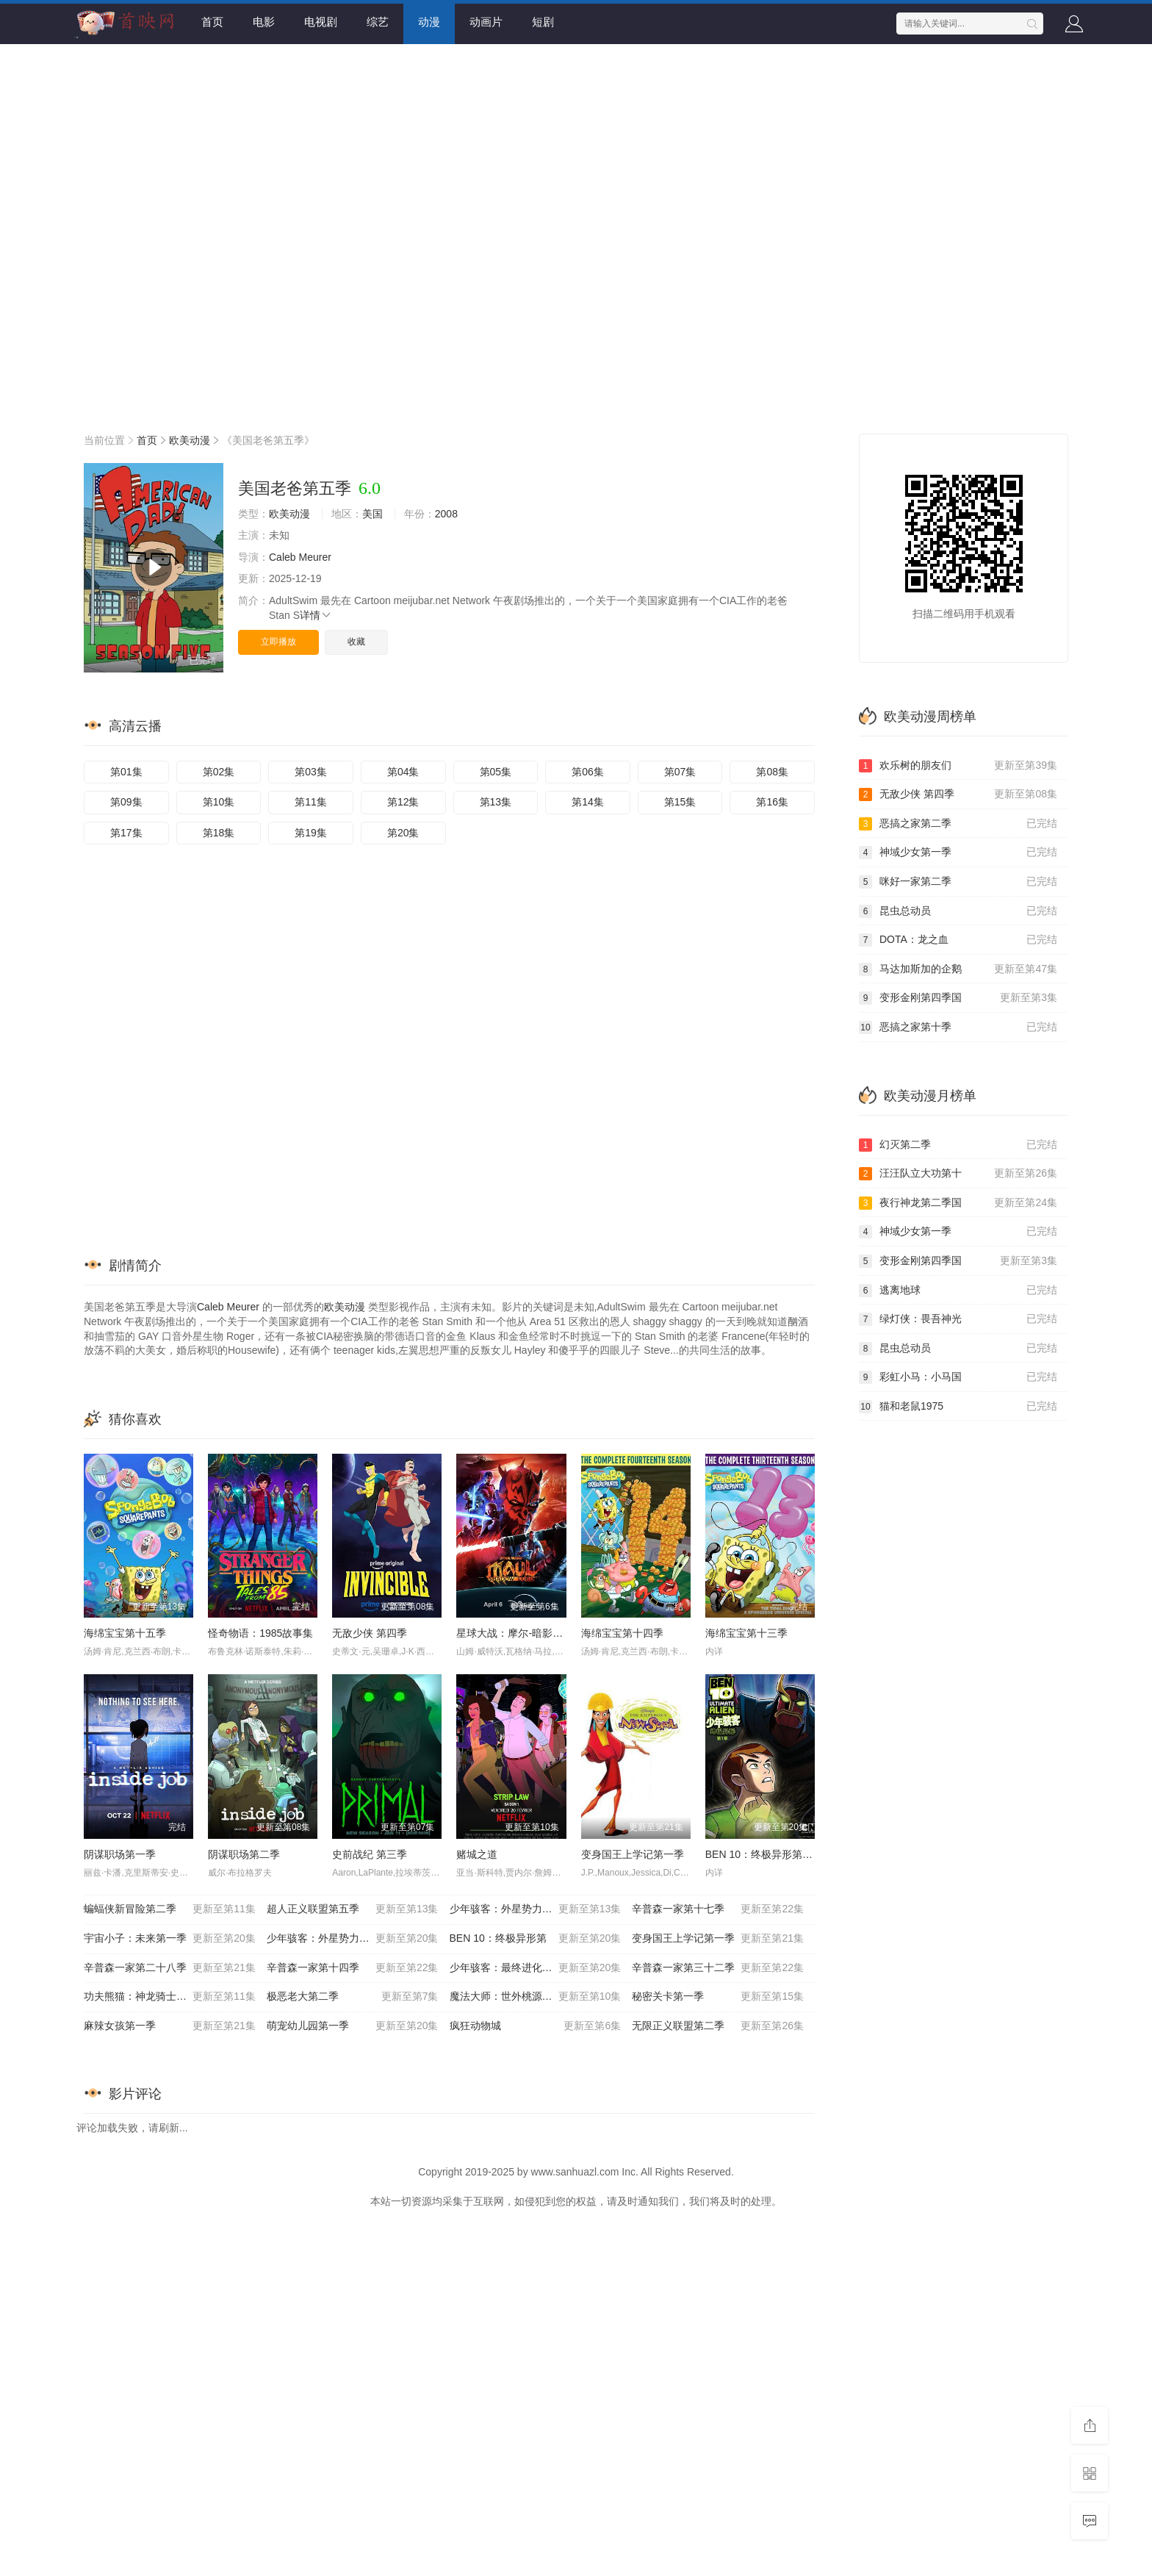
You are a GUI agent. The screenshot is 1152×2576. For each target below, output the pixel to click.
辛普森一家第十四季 (353, 1968)
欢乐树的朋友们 (958, 765)
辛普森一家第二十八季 (170, 1968)
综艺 (378, 21)
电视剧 (320, 21)
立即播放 (278, 641)
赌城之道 (476, 1854)
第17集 (126, 833)
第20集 (403, 833)
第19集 (311, 833)
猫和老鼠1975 (958, 1406)
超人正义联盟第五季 (353, 1909)
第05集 (496, 772)
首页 (212, 21)
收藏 (356, 641)
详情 (316, 615)
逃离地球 (958, 1290)
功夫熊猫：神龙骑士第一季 (170, 1997)
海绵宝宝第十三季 (746, 1633)
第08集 (772, 772)
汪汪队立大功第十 (958, 1173)
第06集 (588, 772)
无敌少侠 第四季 (369, 1633)
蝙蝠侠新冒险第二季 (170, 1909)
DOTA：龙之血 (958, 940)
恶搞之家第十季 (958, 1027)
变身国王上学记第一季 (632, 1854)
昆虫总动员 (958, 911)
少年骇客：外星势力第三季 (353, 1938)
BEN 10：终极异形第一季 (764, 1854)
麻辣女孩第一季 (170, 2026)
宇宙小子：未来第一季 (170, 1938)
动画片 (486, 21)
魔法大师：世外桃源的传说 (536, 1997)
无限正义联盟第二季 (718, 2026)
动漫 (429, 21)
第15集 (680, 802)
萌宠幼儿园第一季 (353, 2026)
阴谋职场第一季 (120, 1854)
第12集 (403, 802)
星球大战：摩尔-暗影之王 (514, 1633)
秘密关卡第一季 (718, 1997)
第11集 (311, 802)
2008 (446, 514)
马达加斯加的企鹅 (958, 969)
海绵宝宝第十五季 (125, 1633)
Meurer (314, 557)
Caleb (282, 557)
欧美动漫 (189, 440)
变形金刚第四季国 (958, 998)
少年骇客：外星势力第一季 (536, 1909)
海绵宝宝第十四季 (622, 1633)
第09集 (126, 802)
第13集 (496, 802)
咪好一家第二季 (958, 882)
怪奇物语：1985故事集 (260, 1633)
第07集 (680, 772)
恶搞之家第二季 (958, 824)
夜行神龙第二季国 (958, 1203)
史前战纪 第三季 (369, 1854)
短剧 (543, 21)
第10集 (219, 802)
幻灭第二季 (958, 1145)
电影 (264, 21)
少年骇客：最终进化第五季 (536, 1968)
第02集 (219, 772)
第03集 (311, 772)
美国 (372, 514)
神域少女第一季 (958, 852)
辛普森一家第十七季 (718, 1909)
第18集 (219, 833)
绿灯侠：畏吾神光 (958, 1319)
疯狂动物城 (536, 2026)
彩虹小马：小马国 (958, 1377)
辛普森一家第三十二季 (718, 1968)
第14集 (588, 802)
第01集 (126, 772)
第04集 (403, 772)
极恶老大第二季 (353, 1997)
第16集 (772, 802)
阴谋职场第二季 (244, 1854)
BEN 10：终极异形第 (536, 1938)
